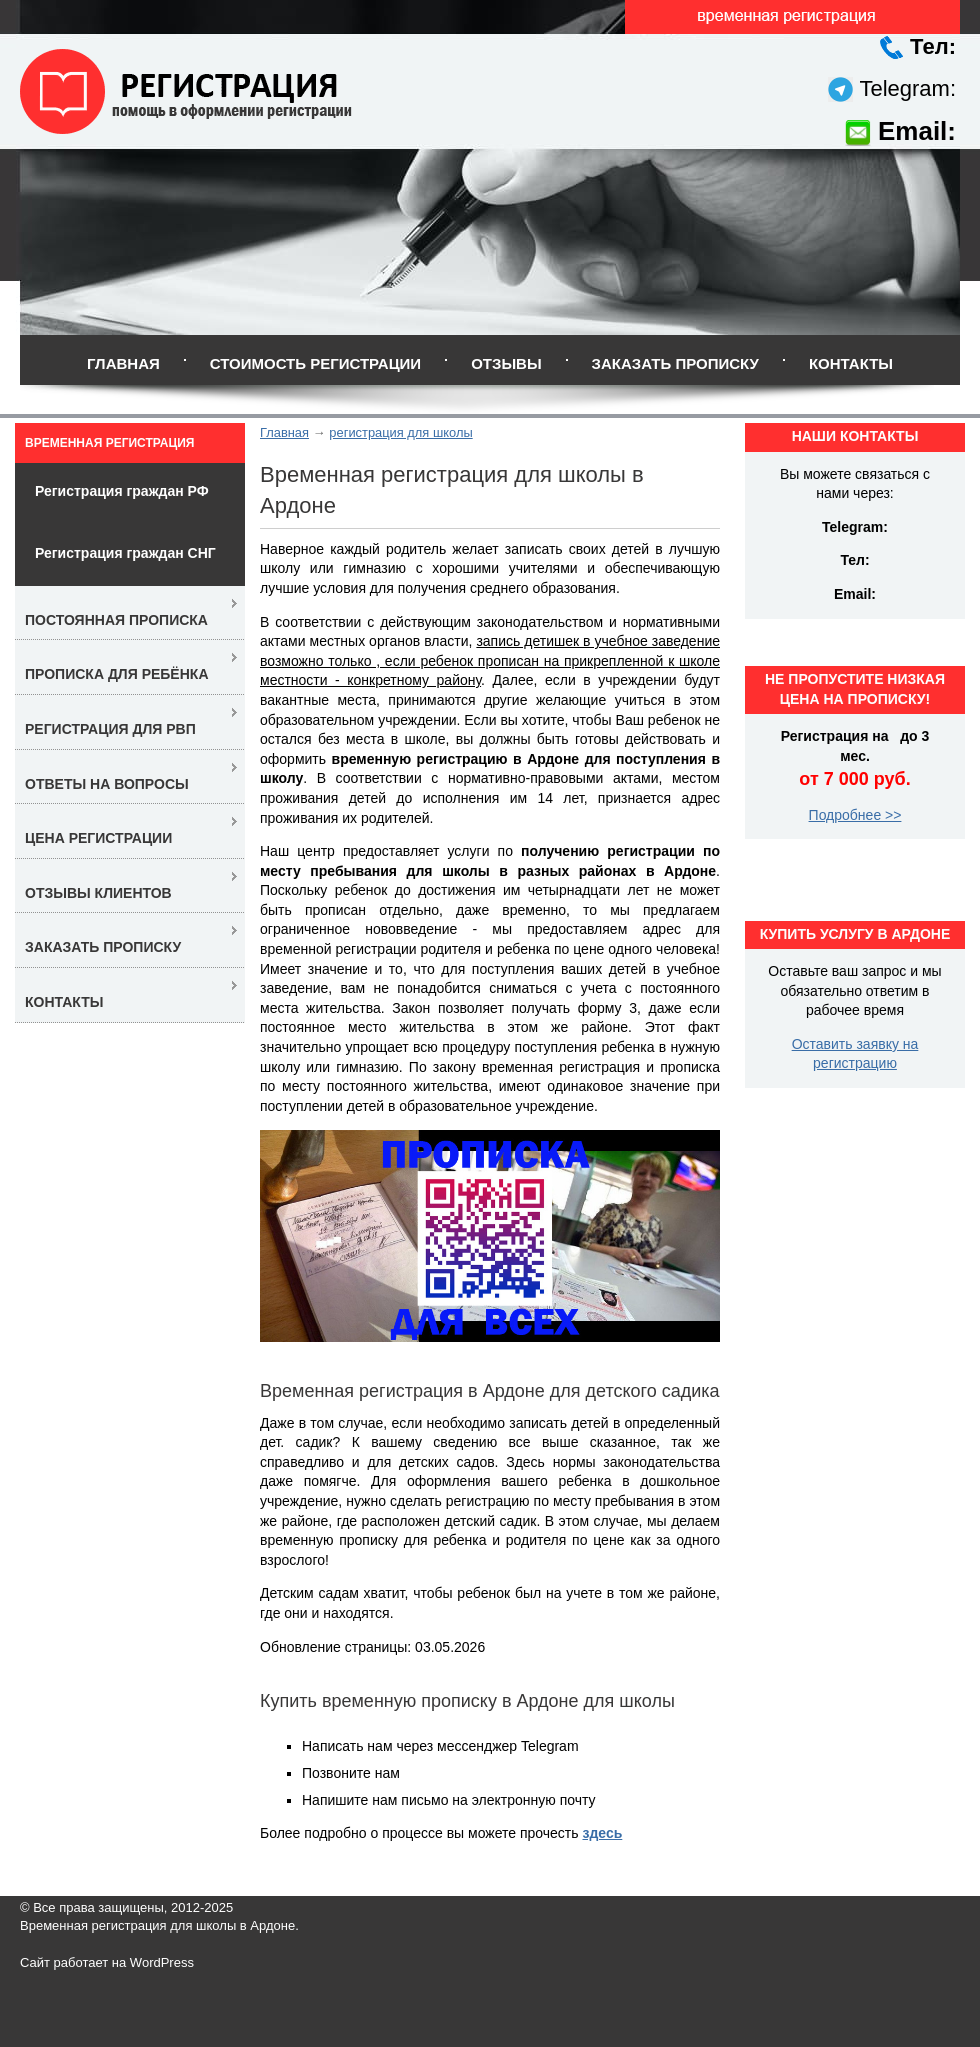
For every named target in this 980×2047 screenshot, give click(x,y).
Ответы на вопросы (107, 784)
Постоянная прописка (116, 620)
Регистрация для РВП (110, 729)
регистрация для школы (400, 432)
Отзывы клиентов (98, 893)
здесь (602, 1833)
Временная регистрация (109, 443)
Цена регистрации (98, 838)
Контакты (851, 363)
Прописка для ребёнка (117, 674)
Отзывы (506, 363)
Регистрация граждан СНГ (125, 553)
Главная (123, 363)
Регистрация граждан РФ (122, 491)
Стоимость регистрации (315, 363)
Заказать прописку (675, 363)
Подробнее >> (855, 815)
